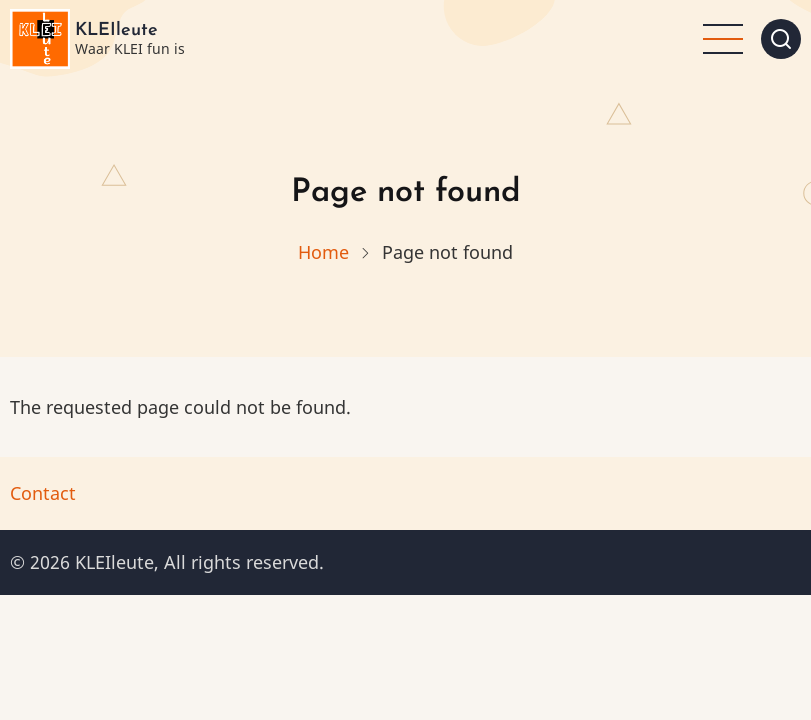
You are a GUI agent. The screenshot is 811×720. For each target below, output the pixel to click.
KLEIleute (116, 30)
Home (323, 252)
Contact (43, 493)
